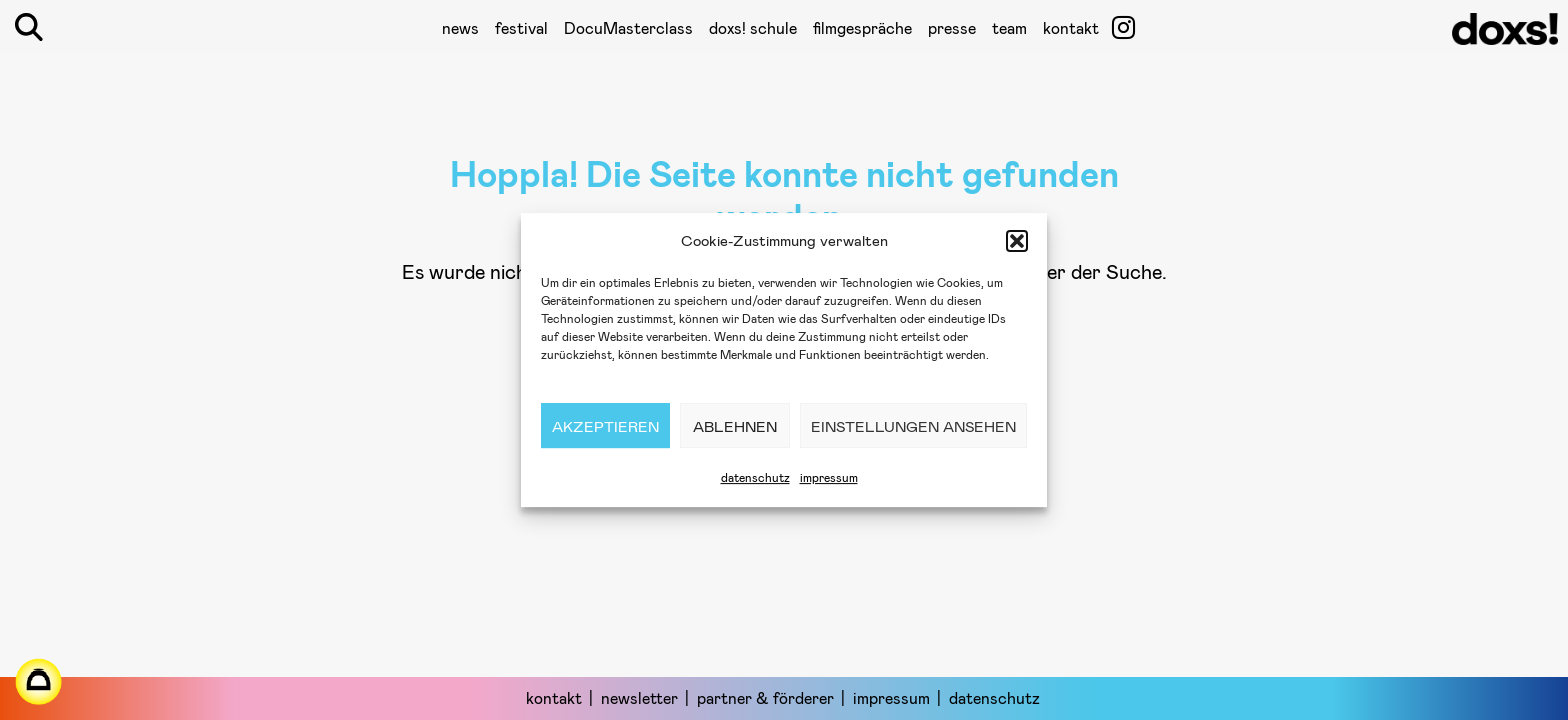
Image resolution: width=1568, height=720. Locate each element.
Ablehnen (735, 426)
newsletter (639, 697)
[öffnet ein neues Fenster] (1123, 27)
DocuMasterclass (628, 27)
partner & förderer (765, 697)
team (1009, 27)
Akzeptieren (605, 426)
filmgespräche (862, 27)
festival (521, 27)
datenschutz (755, 477)
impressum (829, 477)
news (460, 27)
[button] (1017, 241)
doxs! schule (753, 27)
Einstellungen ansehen (913, 426)
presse (952, 27)
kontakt (1071, 27)
